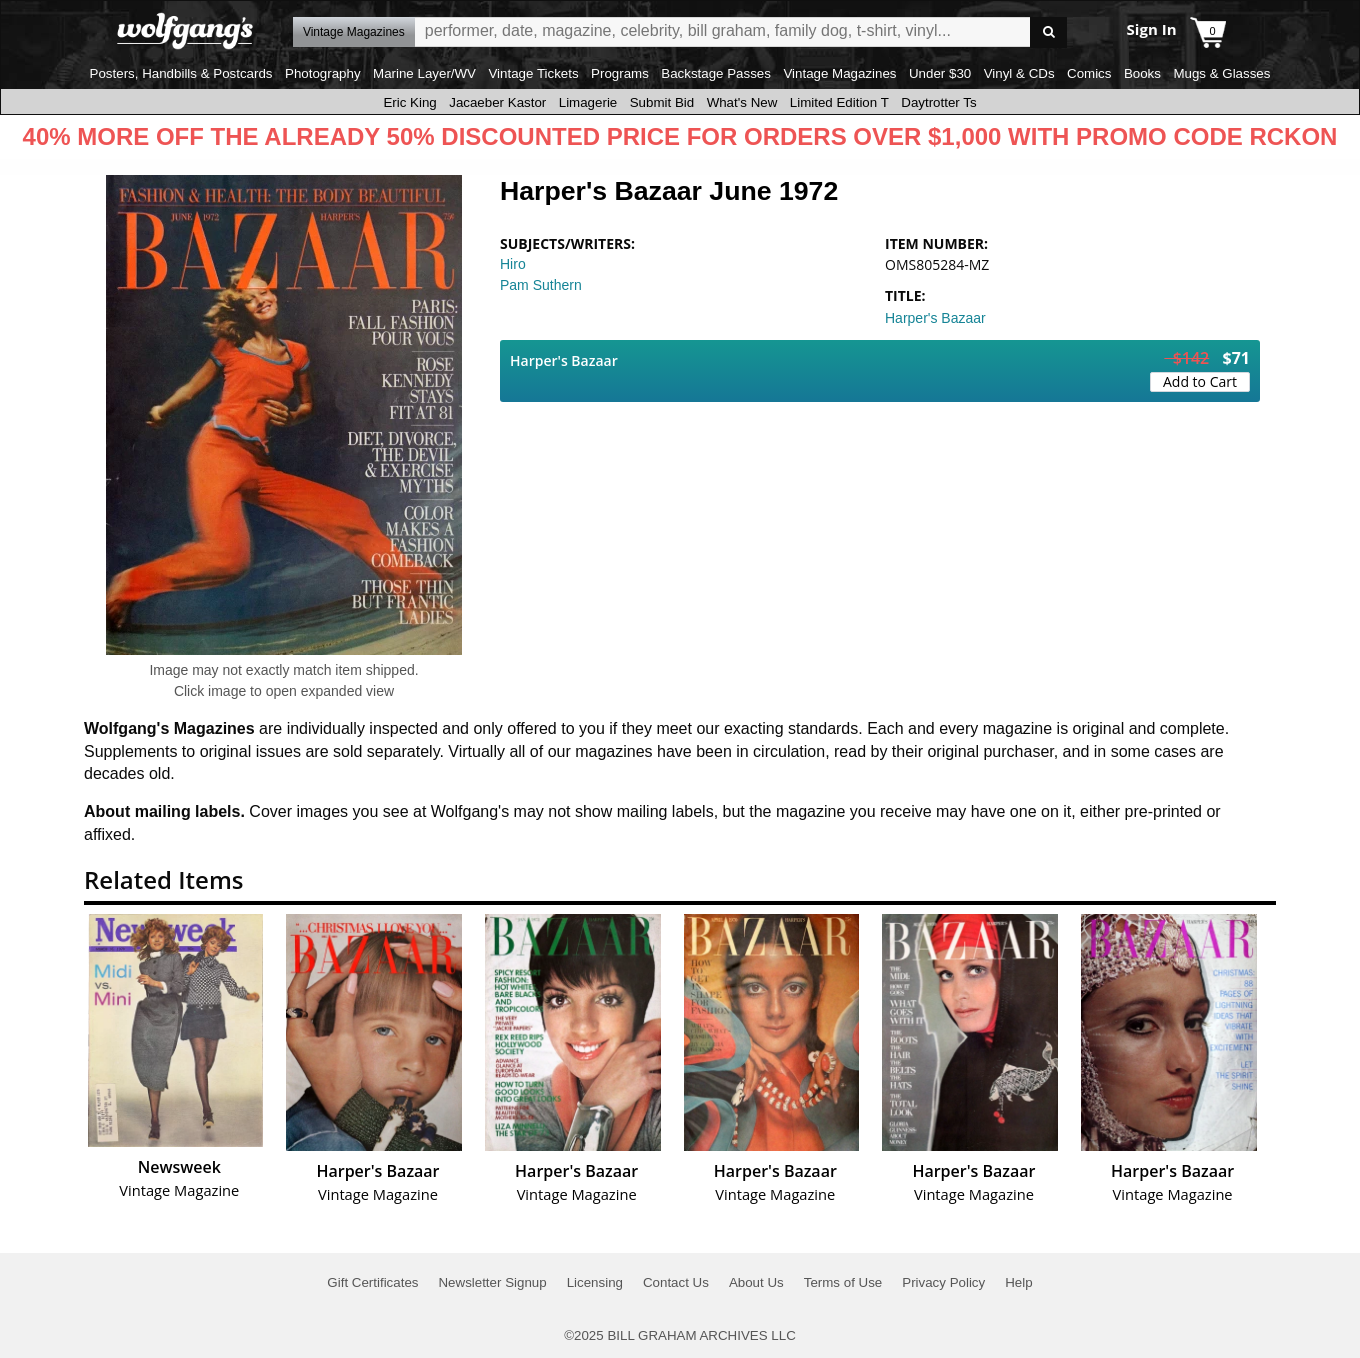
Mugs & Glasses (1221, 73)
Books (1142, 73)
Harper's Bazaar (935, 318)
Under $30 (940, 73)
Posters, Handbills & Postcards (181, 73)
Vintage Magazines (839, 73)
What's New (742, 102)
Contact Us (676, 1282)
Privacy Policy (943, 1282)
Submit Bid (662, 102)
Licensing (595, 1282)
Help (1018, 1282)
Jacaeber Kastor (497, 102)
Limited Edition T (839, 102)
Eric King (409, 102)
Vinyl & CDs (1019, 73)
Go (1048, 32)
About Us (756, 1282)
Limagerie (588, 102)
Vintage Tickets (533, 73)
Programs (620, 73)
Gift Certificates (372, 1282)
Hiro (513, 264)
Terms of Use (843, 1282)
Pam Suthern (541, 285)
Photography (323, 73)
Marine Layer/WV (424, 73)
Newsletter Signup (492, 1282)
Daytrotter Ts (938, 102)
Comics (1089, 73)
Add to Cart (1200, 381)
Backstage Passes (716, 73)
